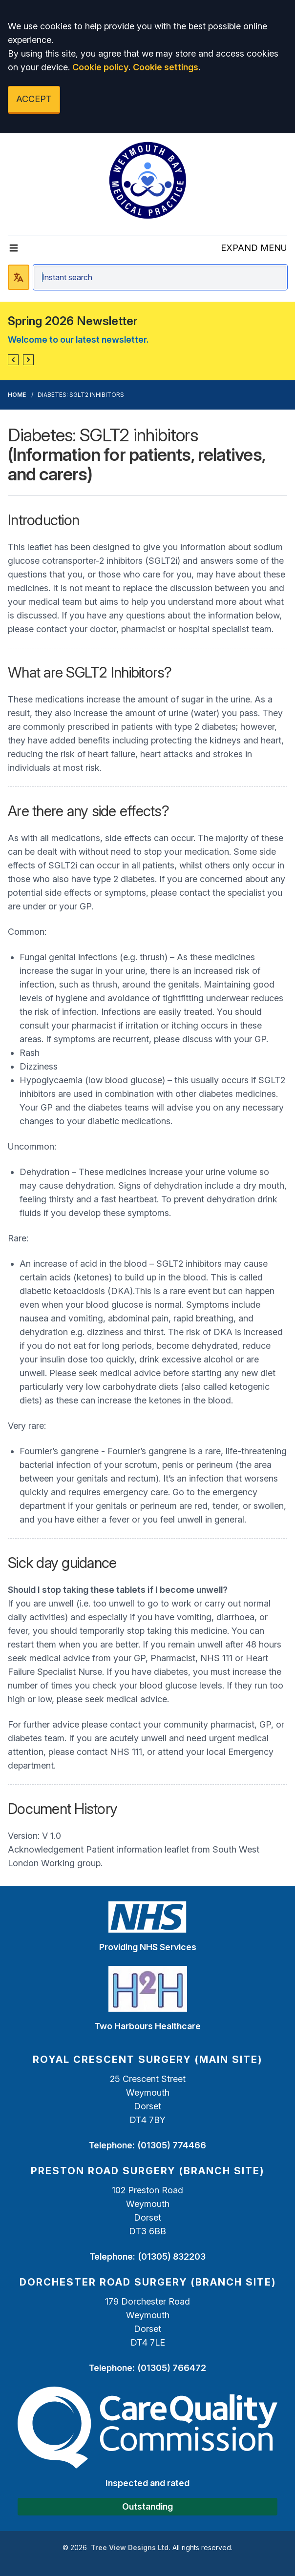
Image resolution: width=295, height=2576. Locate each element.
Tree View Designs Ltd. (130, 2547)
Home (17, 394)
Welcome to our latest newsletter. (78, 339)
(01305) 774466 (171, 2145)
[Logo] (147, 180)
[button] (13, 359)
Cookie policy (100, 67)
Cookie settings (165, 67)
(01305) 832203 (172, 2256)
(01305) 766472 (171, 2368)
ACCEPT (34, 99)
